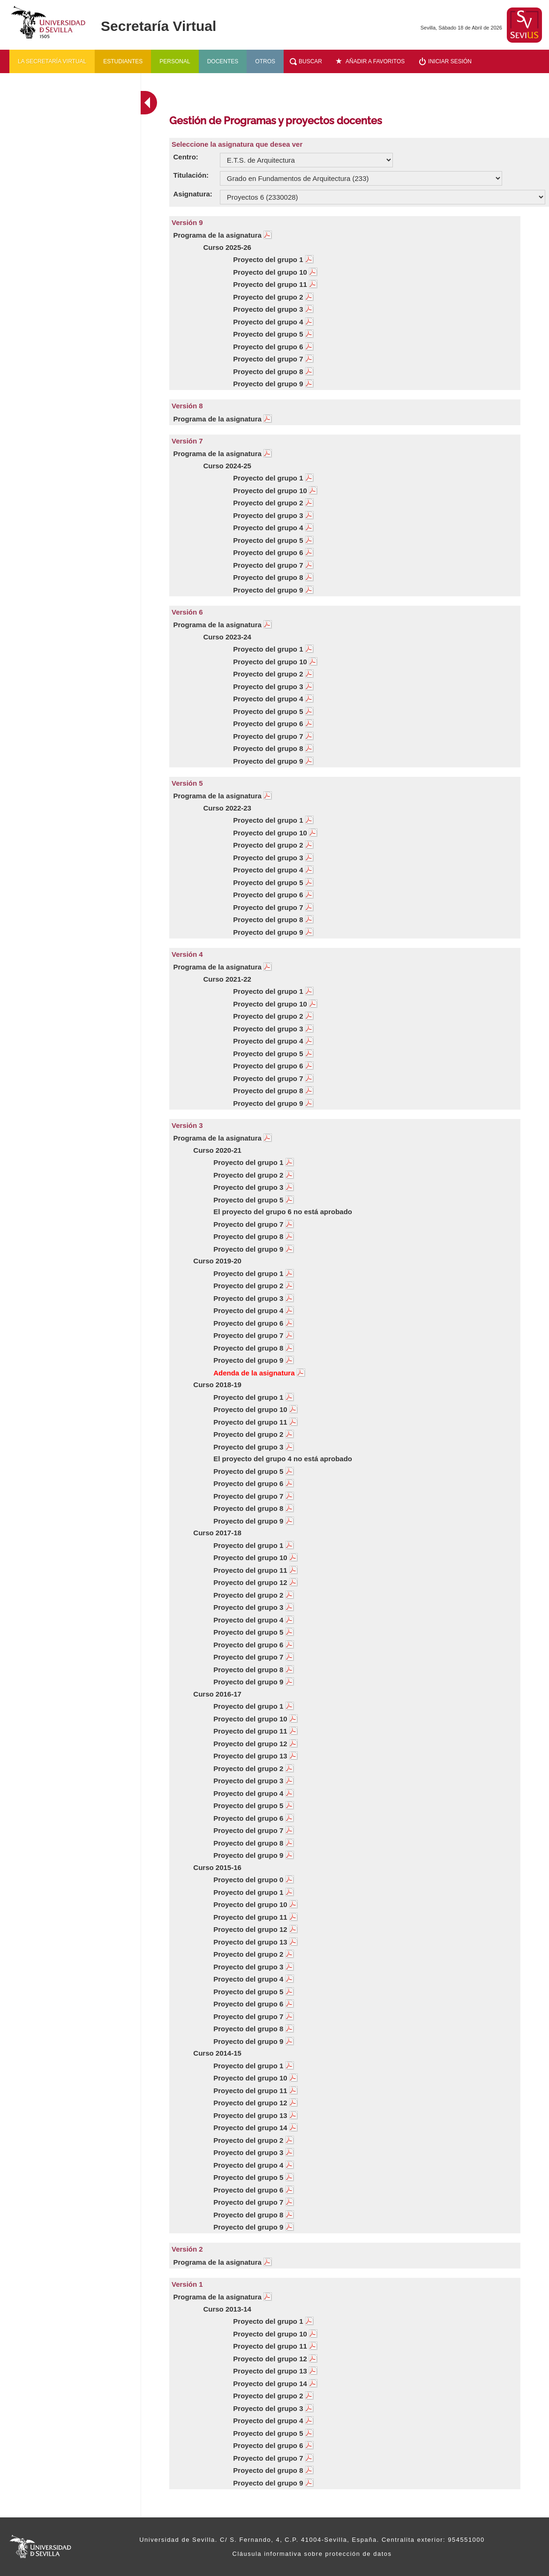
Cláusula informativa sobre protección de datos (312, 2553)
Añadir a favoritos (375, 61)
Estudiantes (123, 61)
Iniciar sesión (450, 61)
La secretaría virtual (52, 61)
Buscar (310, 61)
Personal (174, 61)
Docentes (223, 61)
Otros (265, 61)
